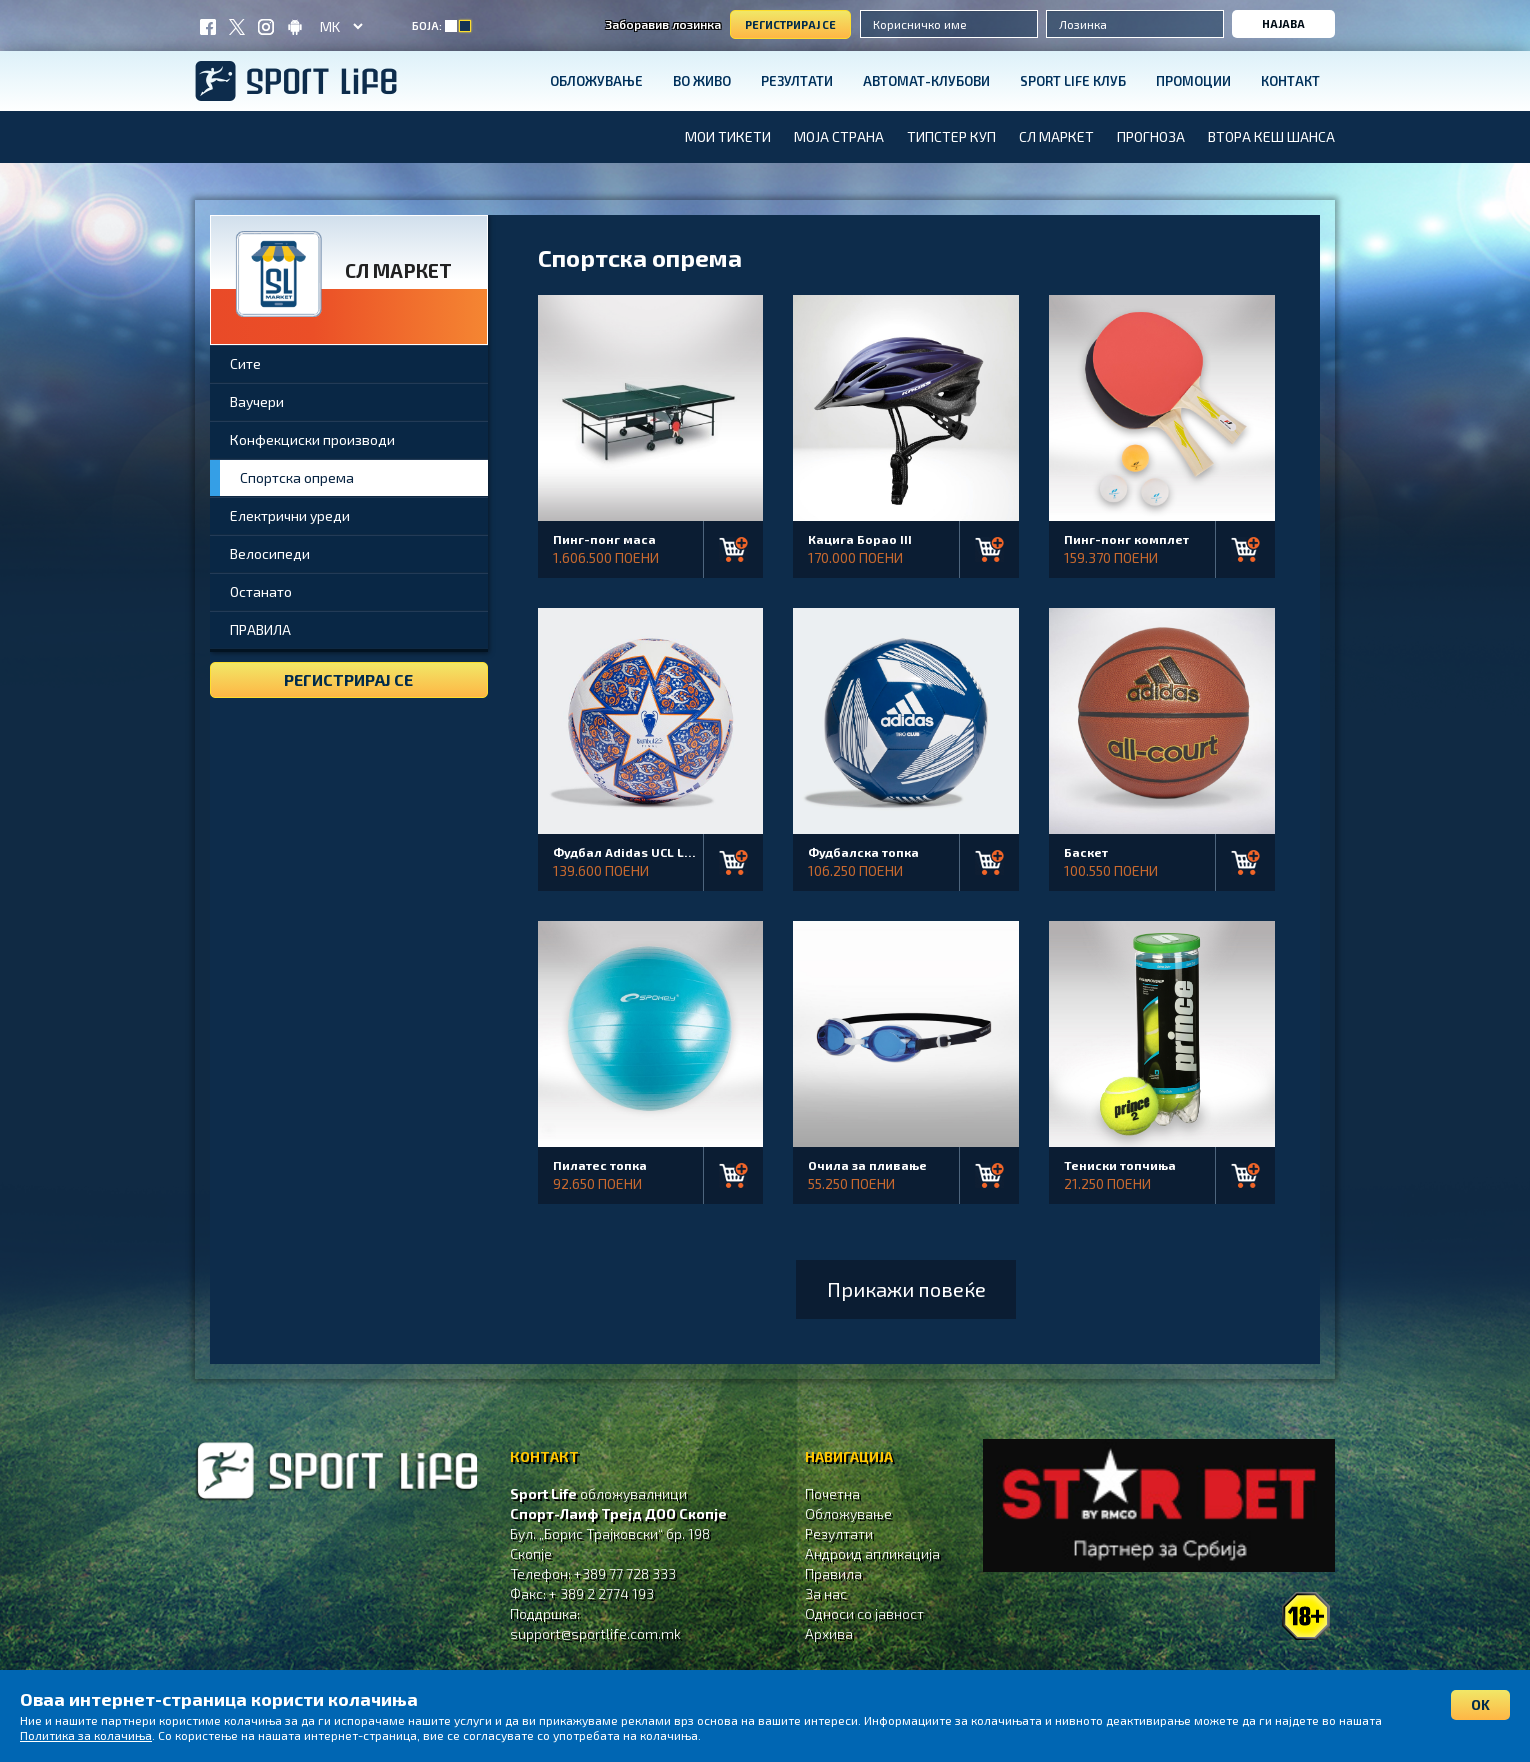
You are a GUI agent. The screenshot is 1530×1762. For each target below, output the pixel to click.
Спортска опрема (297, 477)
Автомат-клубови (926, 81)
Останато (261, 591)
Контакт (1290, 81)
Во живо (702, 81)
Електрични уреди (290, 515)
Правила (833, 1573)
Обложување (596, 81)
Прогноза (1151, 136)
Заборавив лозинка (663, 24)
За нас (826, 1593)
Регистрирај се (790, 24)
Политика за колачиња (86, 1735)
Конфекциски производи (312, 439)
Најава (1283, 23)
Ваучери (257, 401)
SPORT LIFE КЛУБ (1073, 81)
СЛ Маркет (1056, 136)
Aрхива (829, 1633)
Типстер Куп (951, 136)
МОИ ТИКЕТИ (728, 136)
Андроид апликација (872, 1553)
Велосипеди (270, 553)
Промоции (1193, 81)
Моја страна (839, 136)
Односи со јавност (864, 1613)
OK (1480, 1704)
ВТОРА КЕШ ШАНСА (1271, 136)
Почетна (832, 1493)
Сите (245, 363)
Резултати (797, 81)
